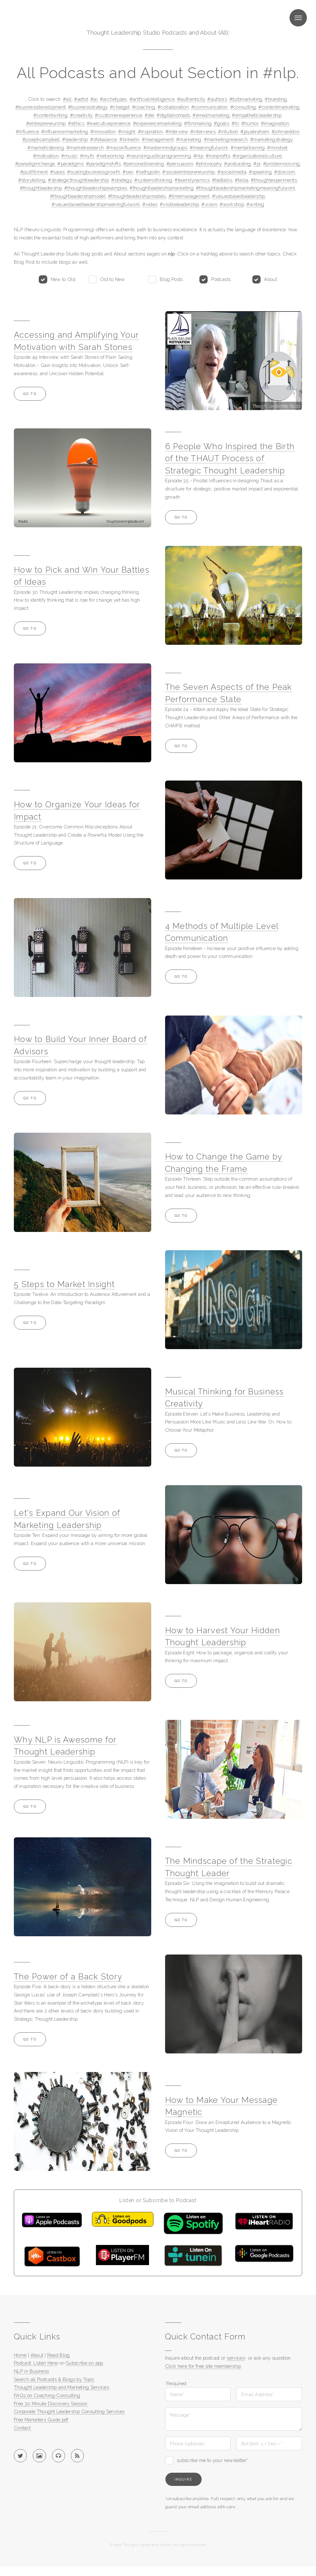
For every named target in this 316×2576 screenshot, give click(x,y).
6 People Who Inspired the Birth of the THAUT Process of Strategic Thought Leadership (230, 458)
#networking (110, 155)
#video (149, 204)
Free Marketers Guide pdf (41, 2419)
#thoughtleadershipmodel (78, 196)
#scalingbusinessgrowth (93, 172)
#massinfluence (123, 147)
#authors (217, 99)
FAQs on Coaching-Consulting (47, 2395)
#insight (126, 131)
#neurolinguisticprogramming (158, 155)
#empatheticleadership (256, 115)
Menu (298, 17)
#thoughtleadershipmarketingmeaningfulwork (245, 188)
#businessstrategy (87, 107)
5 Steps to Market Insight (64, 1284)
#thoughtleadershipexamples (95, 188)
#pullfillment (34, 172)
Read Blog (58, 2355)
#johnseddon (285, 131)
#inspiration (150, 131)
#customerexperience (118, 115)
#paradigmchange (35, 163)
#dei (149, 115)
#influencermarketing (64, 131)
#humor (249, 123)
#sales (57, 172)
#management (158, 139)
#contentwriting (50, 115)
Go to (29, 394)
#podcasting (237, 163)
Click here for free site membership (203, 2366)
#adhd (81, 99)
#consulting (243, 107)
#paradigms (70, 163)
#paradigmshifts (103, 163)
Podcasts (221, 279)
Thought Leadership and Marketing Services (61, 2387)
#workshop (232, 204)
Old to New (112, 279)
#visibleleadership (179, 204)
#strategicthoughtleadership (78, 180)
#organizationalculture (257, 155)
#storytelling (32, 180)
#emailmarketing (211, 115)
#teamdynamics (192, 180)
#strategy (121, 180)
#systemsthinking (153, 180)
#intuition (228, 131)
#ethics (76, 123)
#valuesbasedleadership (238, 196)
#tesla (241, 180)
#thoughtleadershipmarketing (161, 188)
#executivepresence (109, 123)
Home (20, 2355)
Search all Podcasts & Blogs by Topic (54, 2379)
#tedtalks (222, 180)
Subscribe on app (84, 2363)
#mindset (277, 147)
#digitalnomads (173, 115)
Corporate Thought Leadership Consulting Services (69, 2411)
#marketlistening (45, 147)
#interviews (202, 131)
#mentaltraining (248, 147)
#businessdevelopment (40, 107)
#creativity (81, 115)
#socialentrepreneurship (188, 172)
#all (67, 99)
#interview (176, 131)
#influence (27, 131)
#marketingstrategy (271, 139)
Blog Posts (171, 279)
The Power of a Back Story (68, 1976)
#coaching (143, 107)
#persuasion (179, 163)
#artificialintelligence (152, 99)
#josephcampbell (41, 139)
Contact (22, 2427)
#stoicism (284, 172)
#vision (209, 204)
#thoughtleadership (41, 188)
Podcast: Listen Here (36, 2363)
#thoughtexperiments (274, 180)
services (236, 2358)
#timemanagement (189, 196)
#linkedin (129, 139)
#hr (235, 123)
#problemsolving (281, 163)
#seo (128, 172)
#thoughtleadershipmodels (137, 196)
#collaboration (173, 107)
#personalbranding (143, 163)
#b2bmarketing (245, 99)
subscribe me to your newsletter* (212, 2460)
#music (69, 155)
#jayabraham (254, 131)
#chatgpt (119, 107)
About (270, 279)
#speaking (260, 172)
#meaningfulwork (209, 147)
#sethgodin (148, 172)
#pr (257, 163)
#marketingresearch (226, 139)
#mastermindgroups (165, 147)
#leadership (75, 139)
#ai (93, 99)
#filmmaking (197, 123)
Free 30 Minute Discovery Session (51, 2403)
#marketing (188, 139)
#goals (221, 123)
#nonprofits (218, 155)
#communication (209, 107)
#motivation (46, 155)
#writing (255, 204)
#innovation (103, 131)
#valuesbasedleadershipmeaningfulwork (96, 204)
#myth (87, 155)
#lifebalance (103, 139)
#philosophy (209, 163)
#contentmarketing (278, 107)
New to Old (63, 279)
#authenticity (191, 99)
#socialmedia (231, 172)
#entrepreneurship (46, 123)
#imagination (275, 123)
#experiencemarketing (157, 123)
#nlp (198, 155)
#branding (276, 99)
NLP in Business (31, 2371)
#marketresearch (85, 147)
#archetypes (113, 99)
